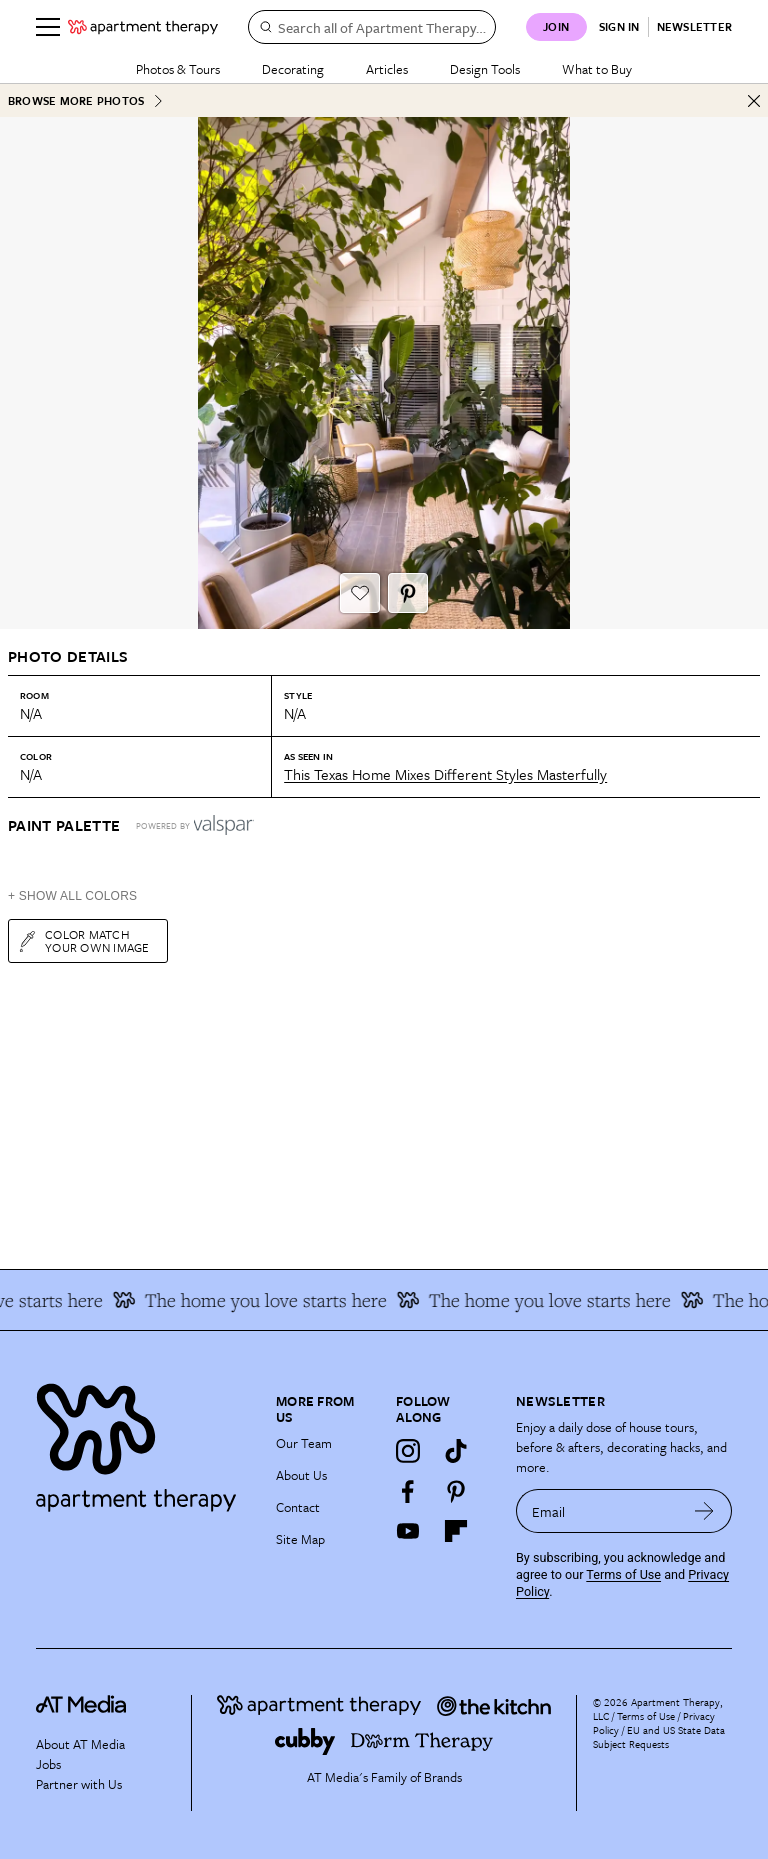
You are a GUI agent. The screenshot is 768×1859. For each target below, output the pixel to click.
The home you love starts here (257, 1300)
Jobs (48, 1764)
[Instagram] (408, 1451)
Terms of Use (623, 1574)
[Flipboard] (456, 1531)
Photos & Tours (178, 69)
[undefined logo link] (143, 27)
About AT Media (80, 1744)
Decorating (293, 69)
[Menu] (48, 27)
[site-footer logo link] (81, 1707)
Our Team (304, 1443)
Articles (387, 69)
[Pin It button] (408, 593)
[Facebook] (408, 1491)
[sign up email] (596, 1511)
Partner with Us (79, 1784)
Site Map (300, 1539)
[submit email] (704, 1511)
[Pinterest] (456, 1491)
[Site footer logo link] (144, 1442)
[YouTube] (408, 1531)
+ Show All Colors (72, 896)
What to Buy (597, 69)
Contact (298, 1507)
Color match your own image (83, 940)
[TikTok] (456, 1451)
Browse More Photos (86, 100)
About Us (301, 1475)
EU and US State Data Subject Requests (659, 1737)
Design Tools (485, 69)
